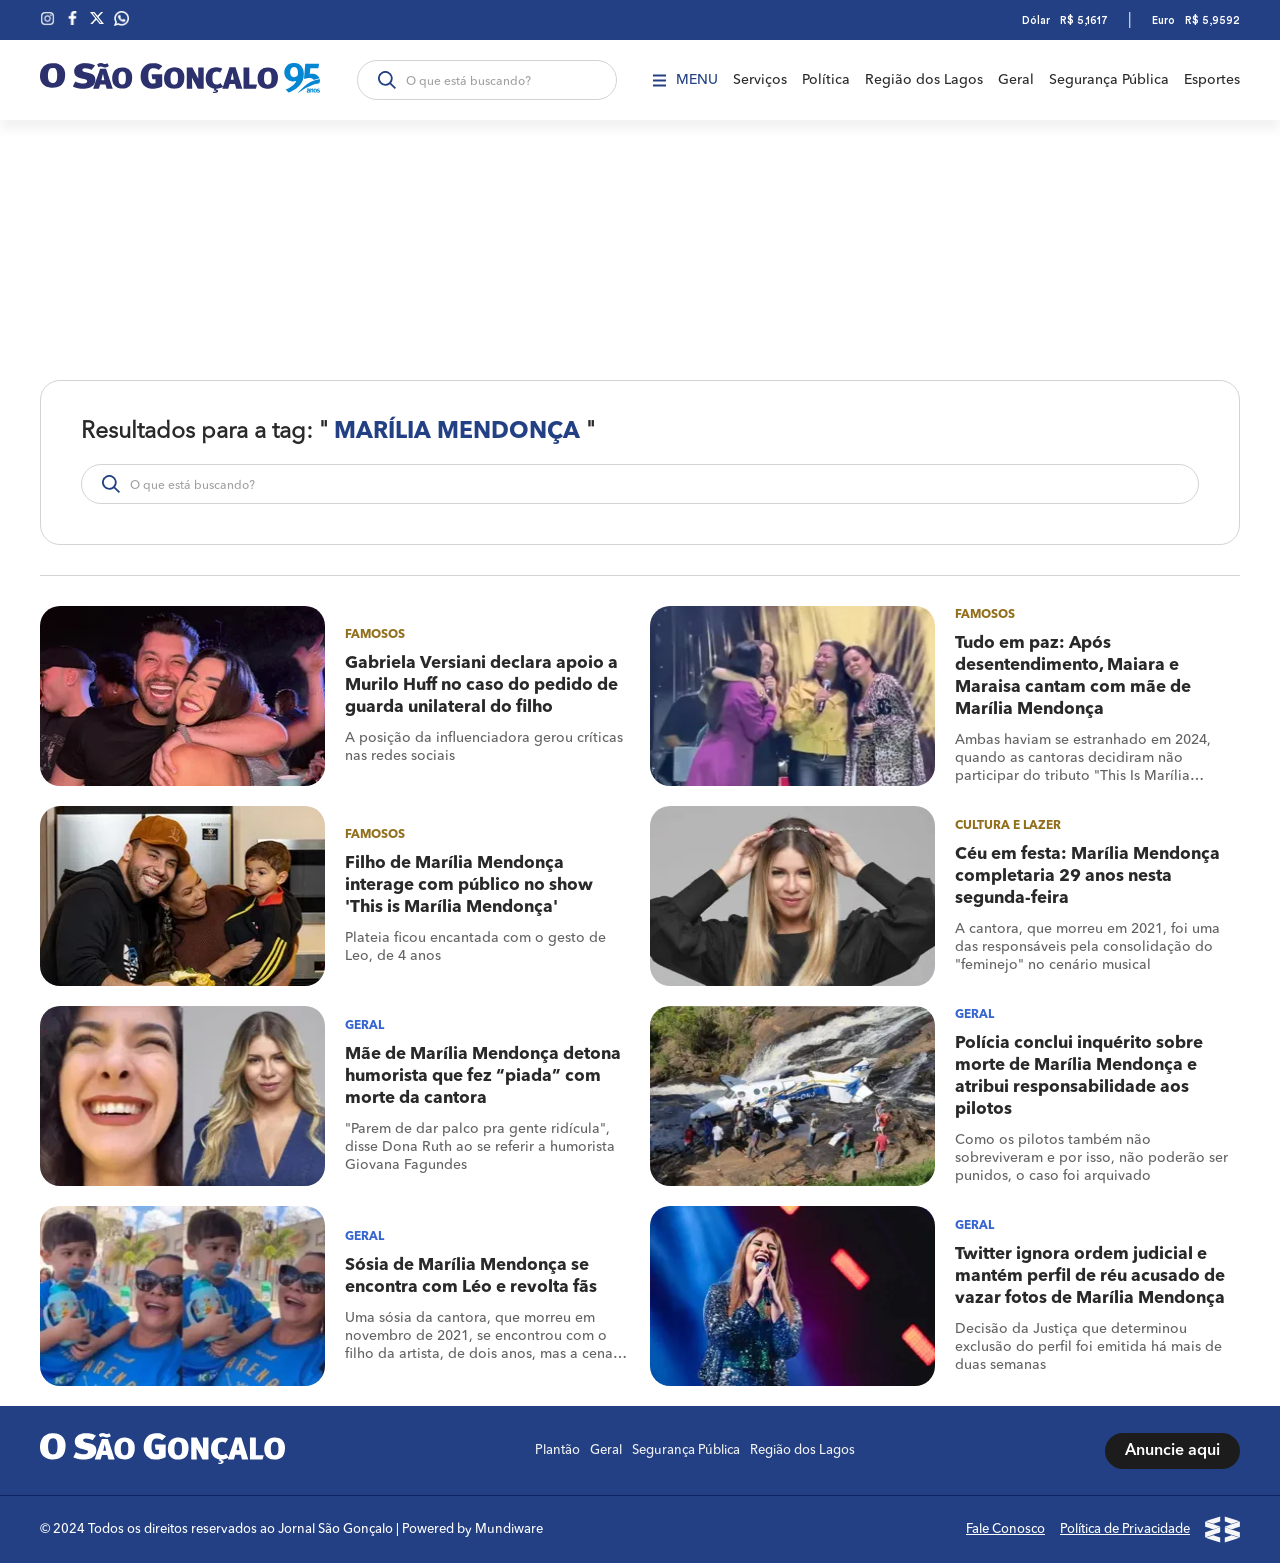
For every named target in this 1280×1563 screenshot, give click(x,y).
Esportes (1212, 80)
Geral (1016, 80)
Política (826, 80)
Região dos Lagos (924, 80)
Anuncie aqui (1172, 1451)
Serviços (760, 80)
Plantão (557, 1450)
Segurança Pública (1109, 80)
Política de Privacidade (1125, 1529)
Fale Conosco (1005, 1529)
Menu (685, 80)
